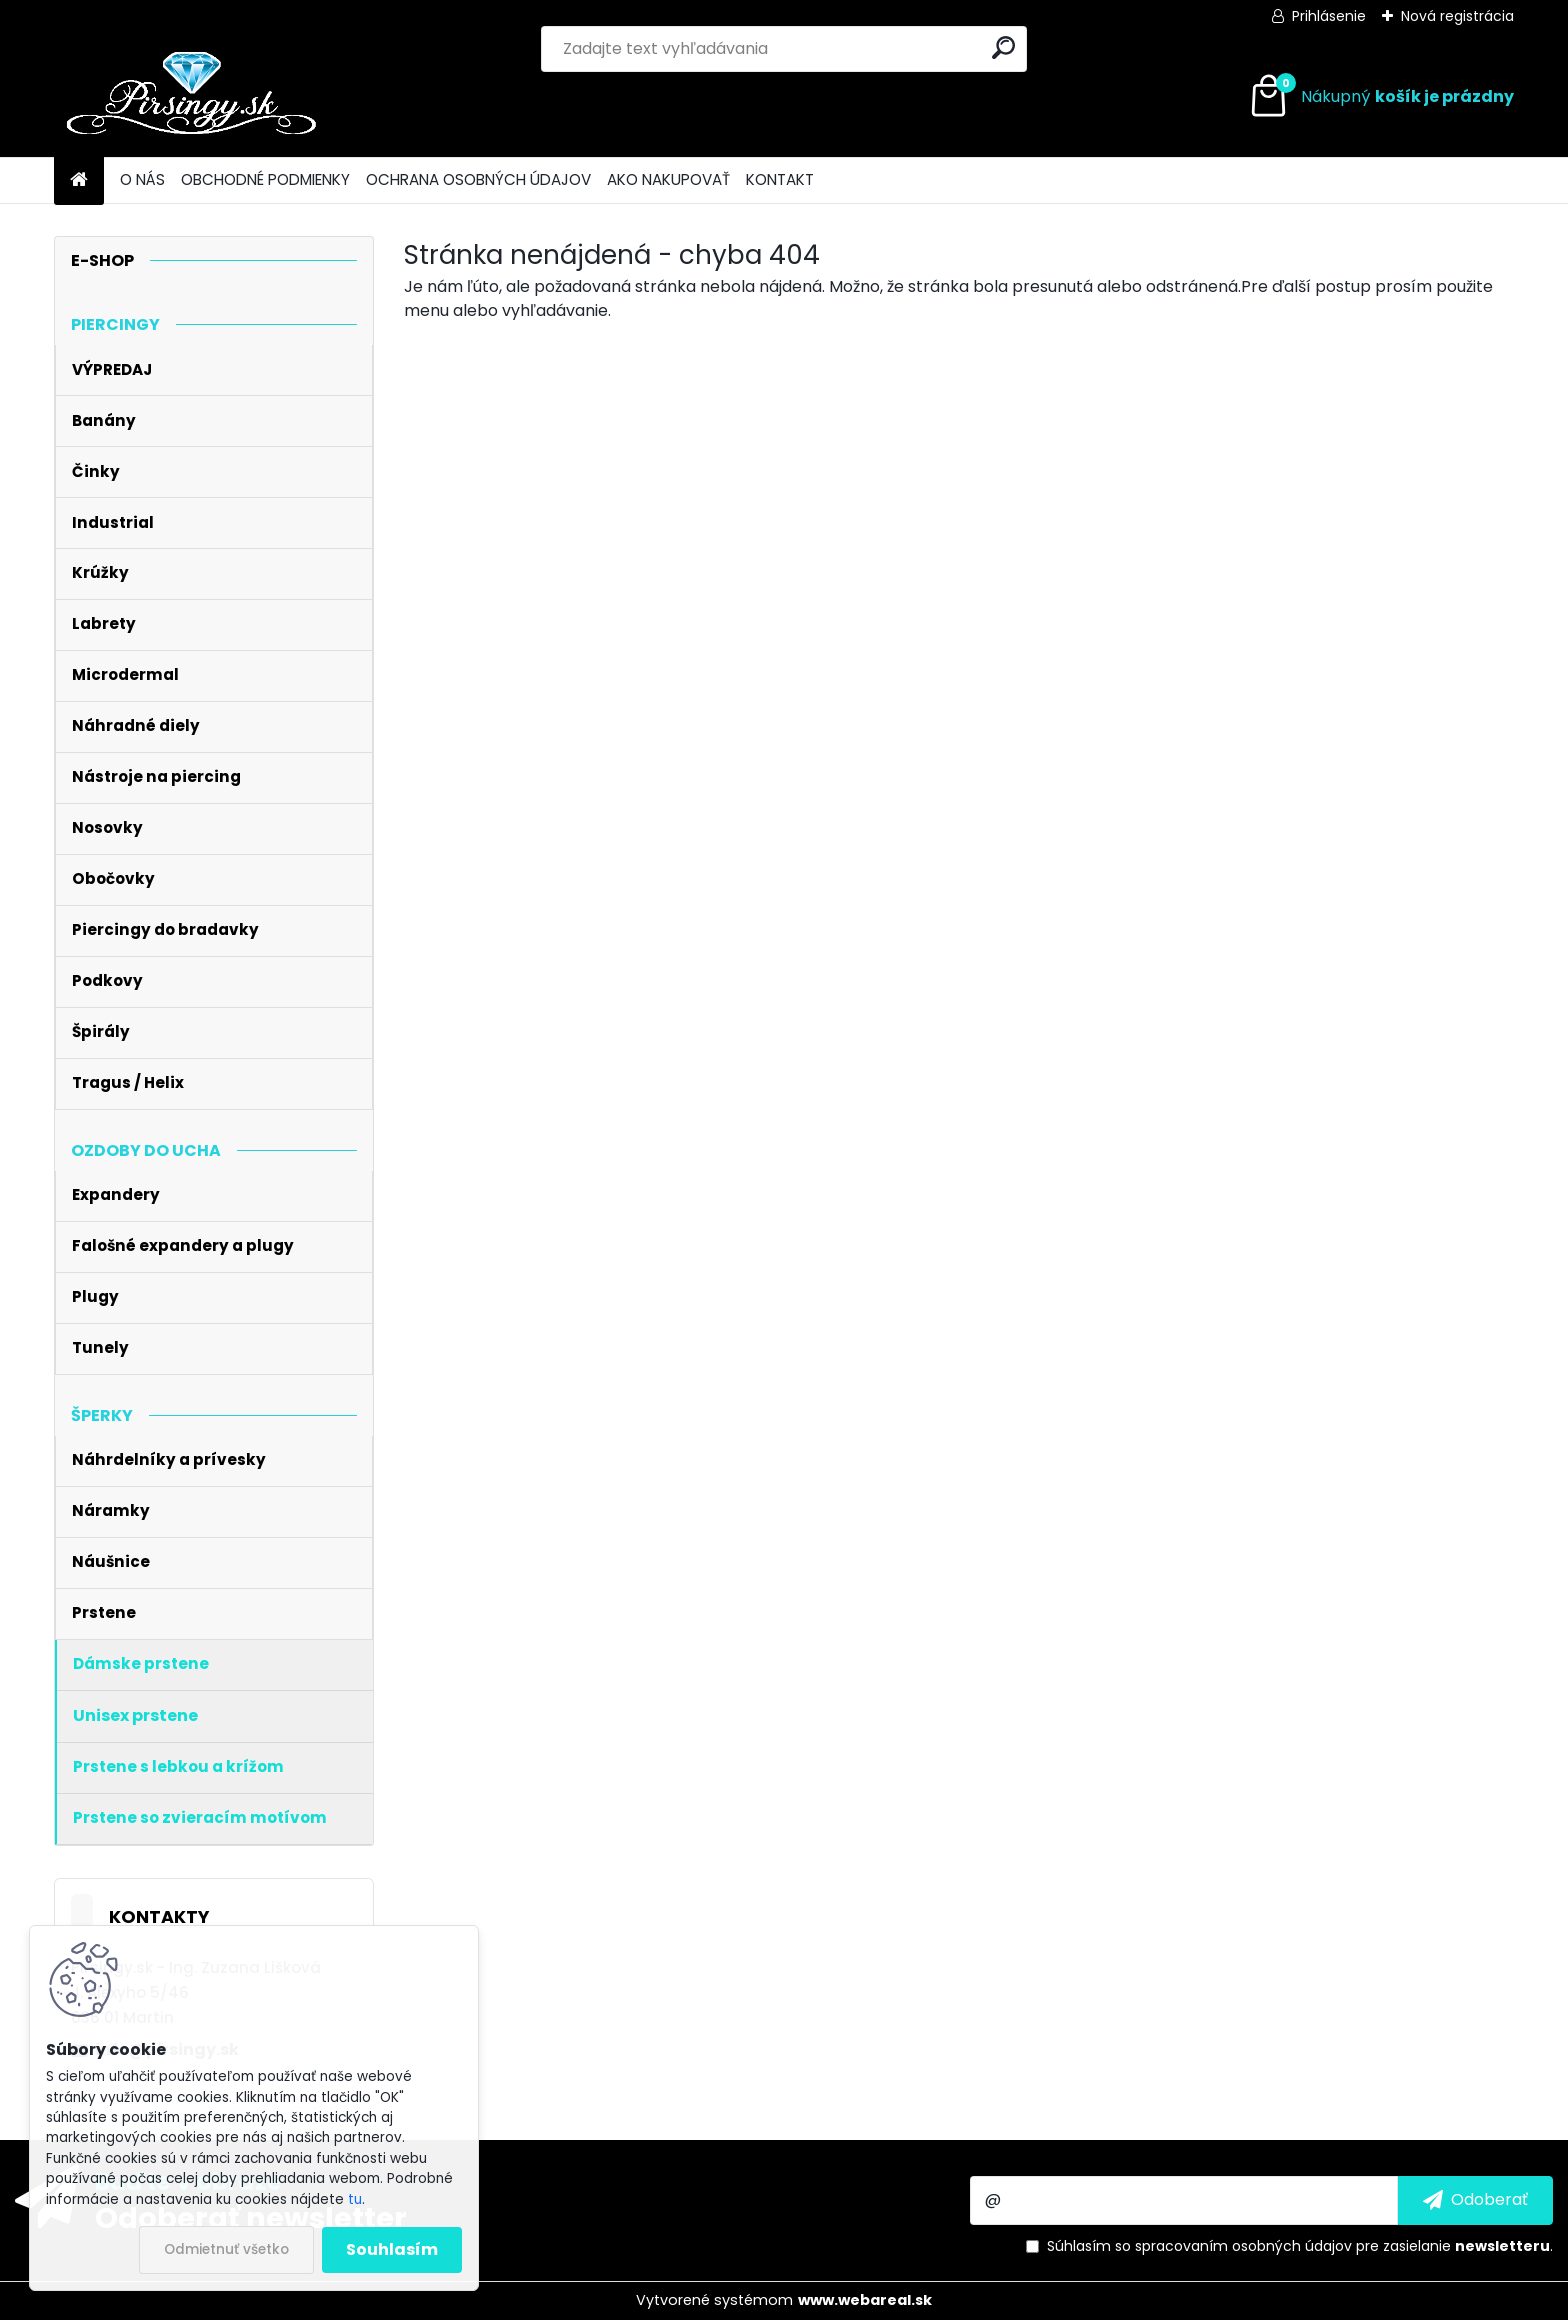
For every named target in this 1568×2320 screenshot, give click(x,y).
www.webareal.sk (865, 2300)
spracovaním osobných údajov (1243, 2246)
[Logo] (191, 97)
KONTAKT (780, 179)
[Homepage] (79, 180)
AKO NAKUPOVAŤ (668, 179)
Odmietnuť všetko (226, 2249)
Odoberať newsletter (251, 2217)
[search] (1003, 47)
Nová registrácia (1457, 16)
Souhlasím (392, 2249)
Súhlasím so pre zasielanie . (1300, 2246)
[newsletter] (1475, 2200)
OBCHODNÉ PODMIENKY (265, 179)
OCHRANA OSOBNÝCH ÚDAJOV (478, 179)
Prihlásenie (1329, 16)
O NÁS (142, 179)
